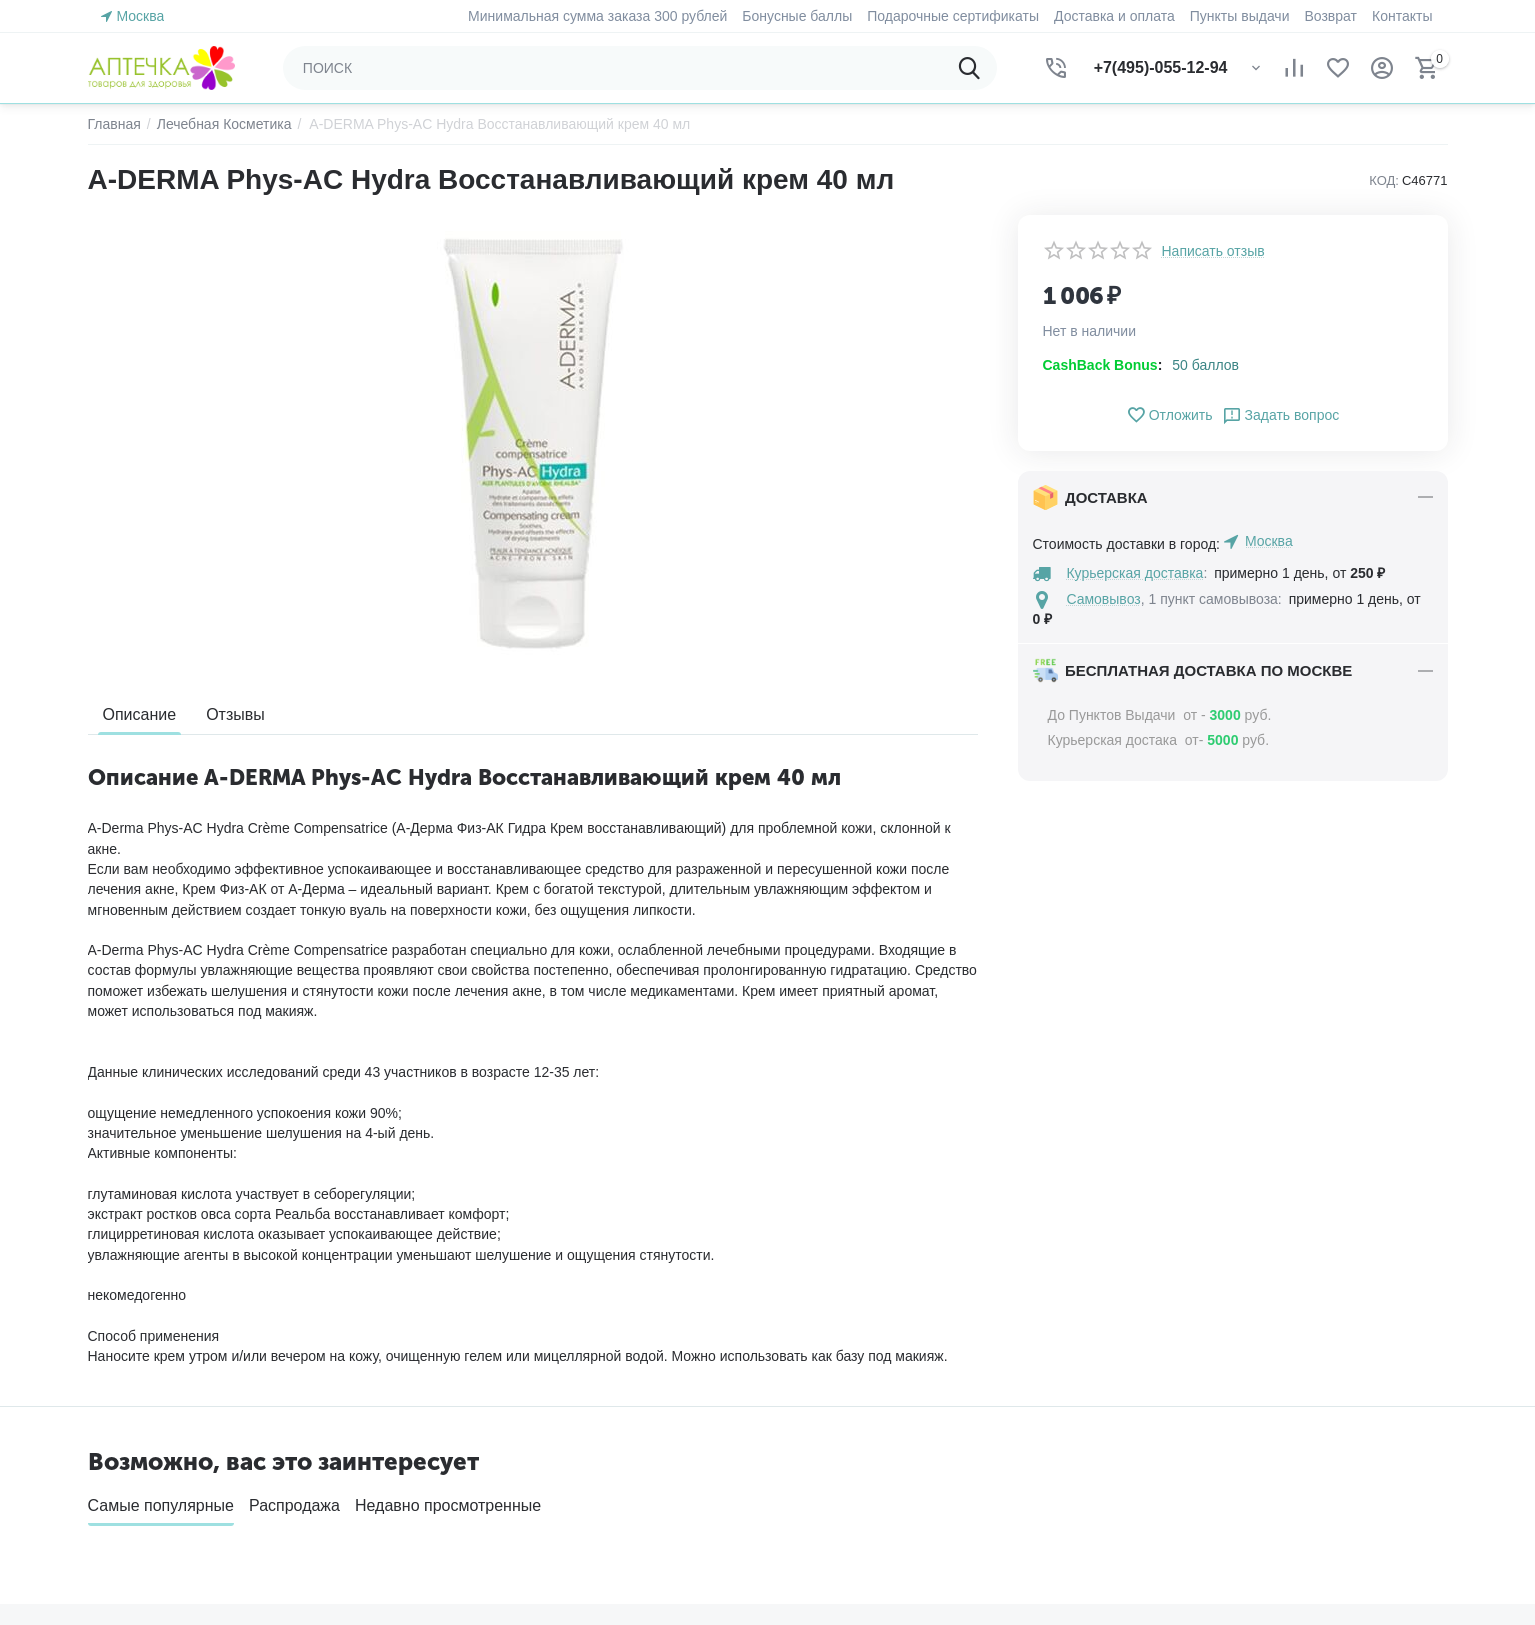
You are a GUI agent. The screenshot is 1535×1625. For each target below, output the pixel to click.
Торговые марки (487, 1479)
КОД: (1384, 180)
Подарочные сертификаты (521, 1449)
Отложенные (823, 1419)
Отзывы (235, 714)
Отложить (1169, 415)
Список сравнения (841, 1449)
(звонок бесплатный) (1256, 1413)
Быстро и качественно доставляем (290, 1173)
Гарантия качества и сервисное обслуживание (767, 1173)
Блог (450, 1540)
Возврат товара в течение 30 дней (1244, 1173)
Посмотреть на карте (1197, 1489)
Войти (107, 1381)
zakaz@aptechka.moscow (1210, 1465)
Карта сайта (474, 1509)
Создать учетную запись (167, 1407)
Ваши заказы (824, 1388)
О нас (453, 1388)
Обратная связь (486, 1419)
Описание (140, 714)
